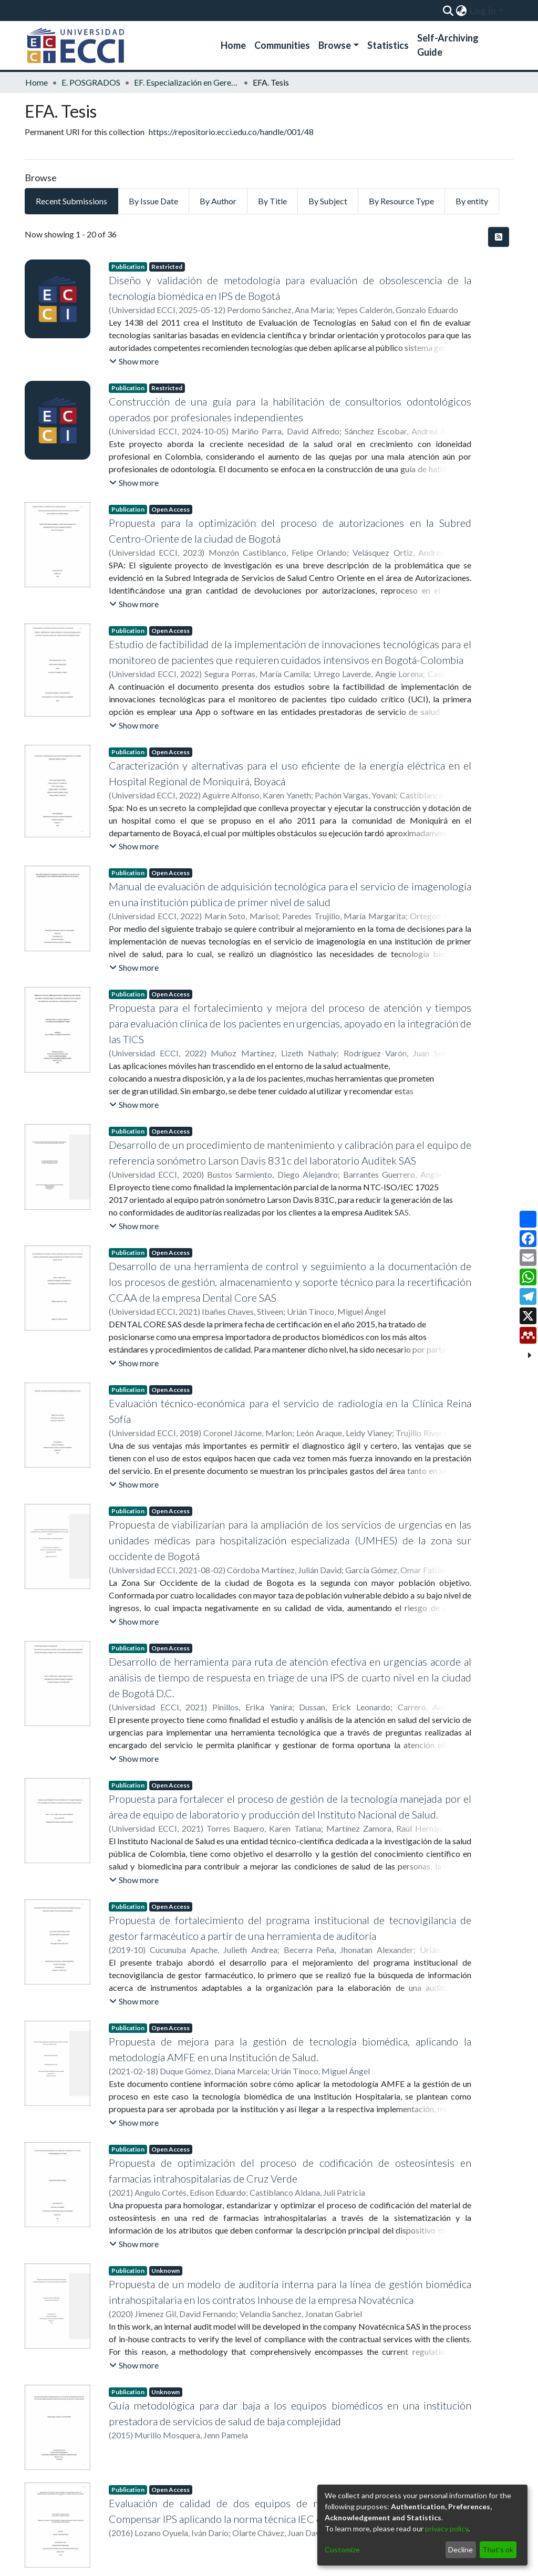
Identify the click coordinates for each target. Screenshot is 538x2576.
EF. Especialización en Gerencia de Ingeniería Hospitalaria (186, 82)
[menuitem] (461, 10)
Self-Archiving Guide (448, 45)
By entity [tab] (472, 201)
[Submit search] (447, 10)
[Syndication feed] (498, 237)
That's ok (497, 2549)
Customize (342, 2549)
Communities (282, 45)
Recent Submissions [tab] (71, 201)
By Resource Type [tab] (401, 201)
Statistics (388, 45)
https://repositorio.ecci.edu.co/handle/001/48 (231, 132)
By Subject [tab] (327, 201)
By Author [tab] (218, 201)
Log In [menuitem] (483, 10)
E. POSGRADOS (90, 82)
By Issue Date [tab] (153, 201)
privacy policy (446, 2528)
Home (233, 45)
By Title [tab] (272, 201)
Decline (460, 2549)
